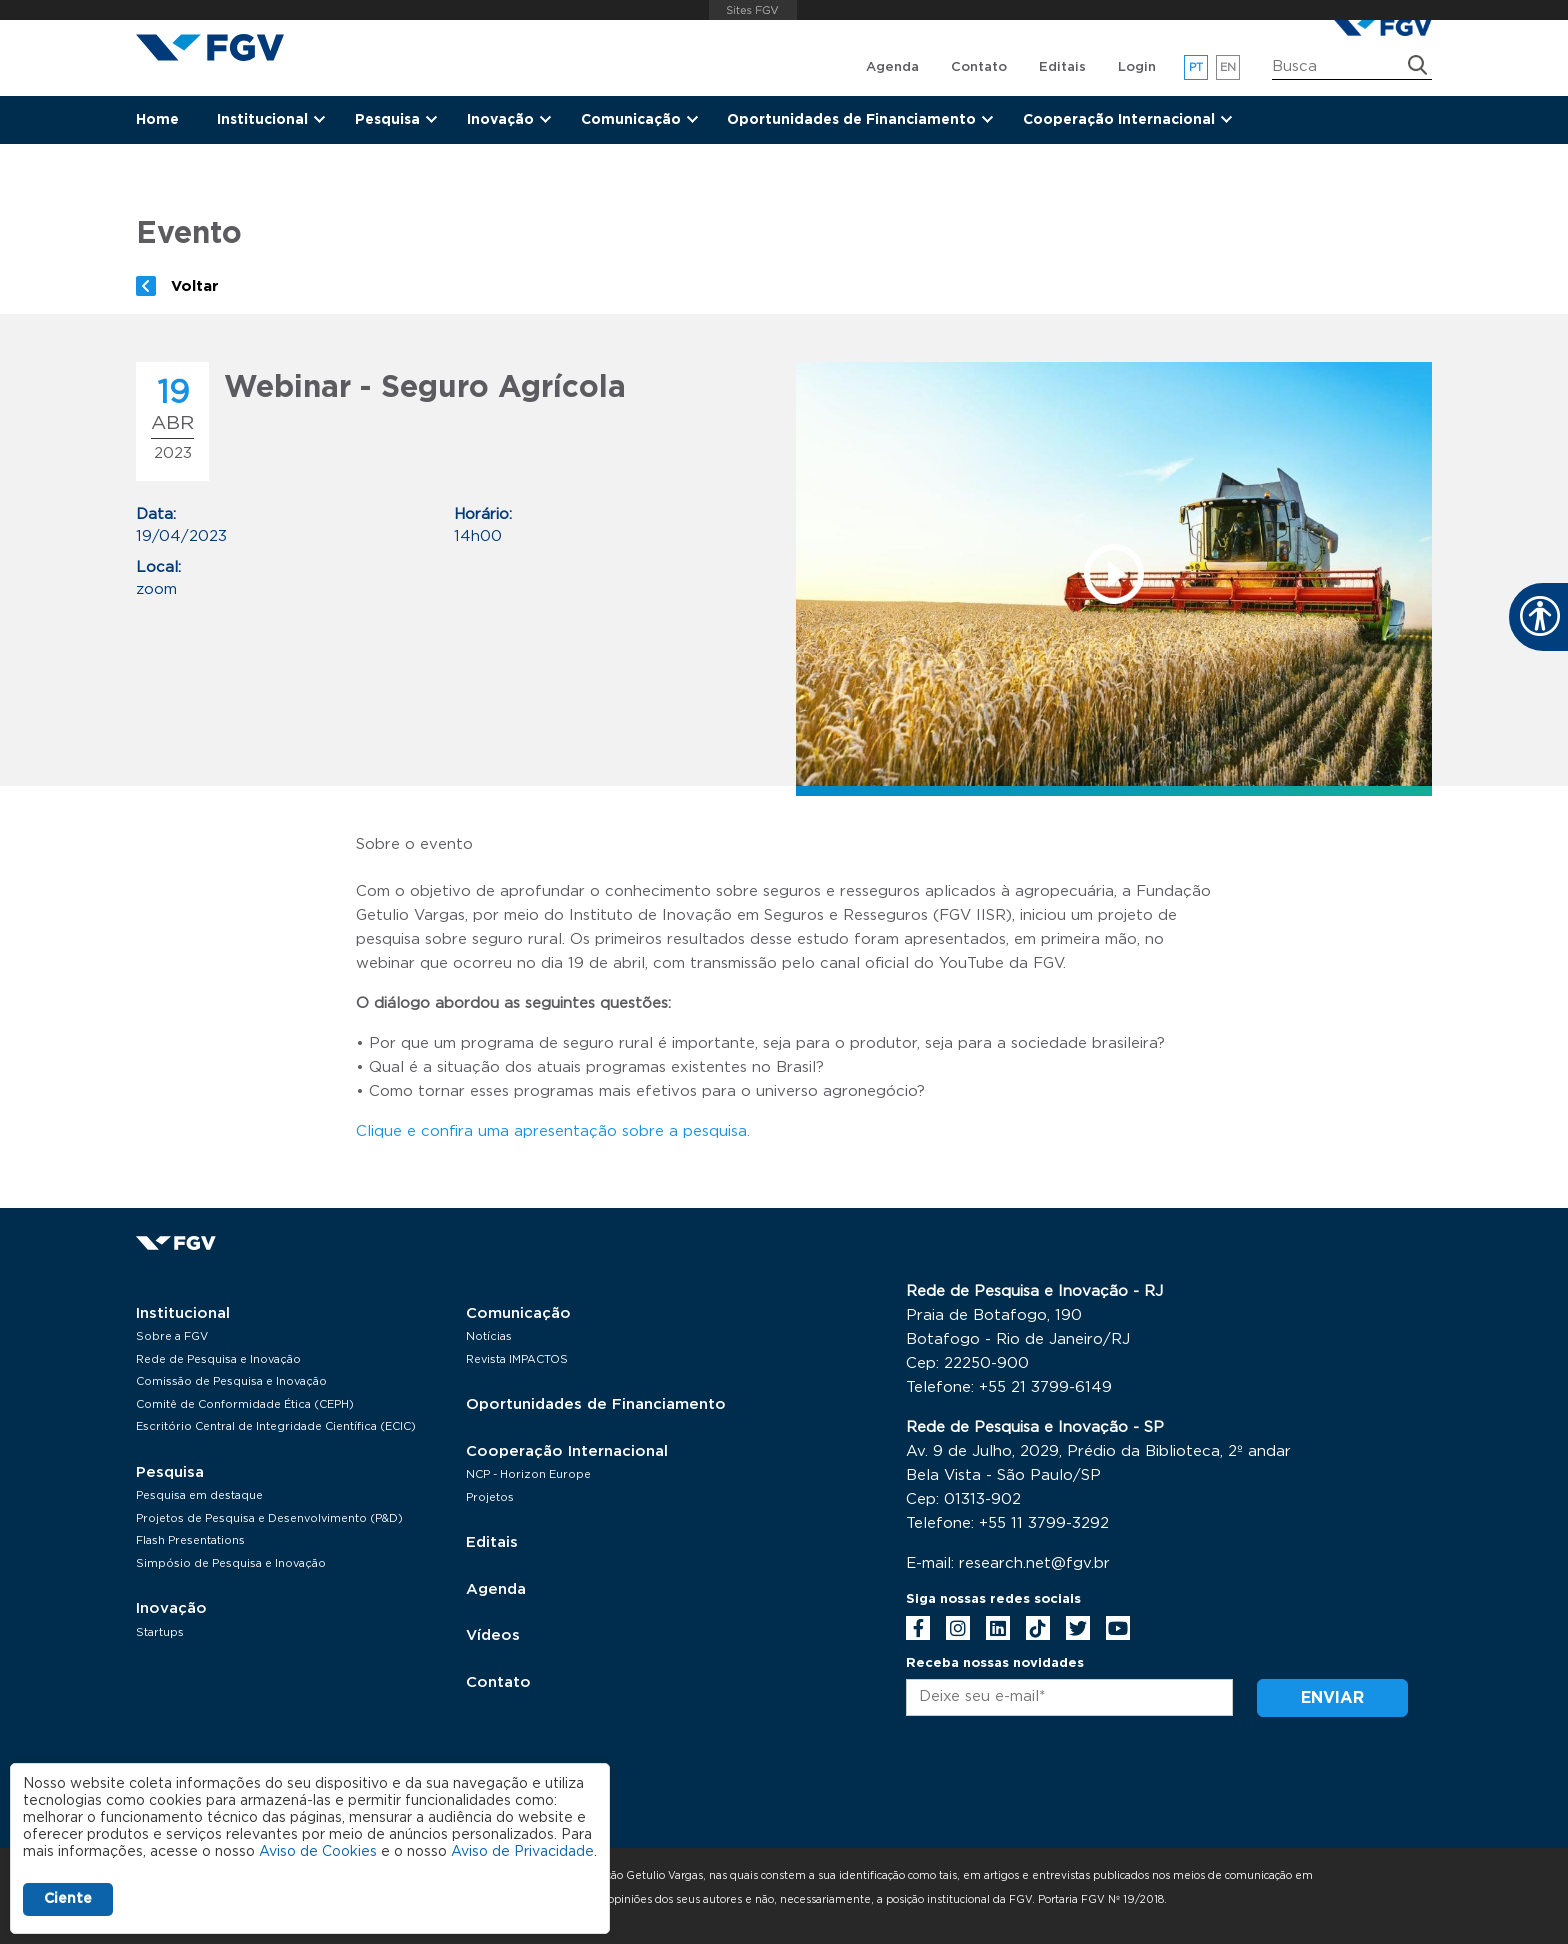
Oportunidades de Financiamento (596, 1404)
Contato (979, 67)
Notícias (489, 1336)
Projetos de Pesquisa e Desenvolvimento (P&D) (269, 1518)
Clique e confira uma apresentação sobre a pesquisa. (553, 1131)
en (1228, 67)
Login (1137, 67)
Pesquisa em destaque (199, 1495)
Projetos (490, 1497)
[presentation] (1058, 1785)
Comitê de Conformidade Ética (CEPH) (245, 1404)
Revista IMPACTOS (517, 1359)
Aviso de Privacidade (522, 1852)
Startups (160, 1632)
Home (157, 120)
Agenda (892, 67)
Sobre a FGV (172, 1336)
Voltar (195, 286)
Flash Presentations (190, 1540)
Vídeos (493, 1635)
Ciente (68, 1899)
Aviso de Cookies (318, 1852)
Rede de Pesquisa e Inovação (218, 1359)
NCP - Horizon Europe (528, 1474)
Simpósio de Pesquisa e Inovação (231, 1563)
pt (1196, 67)
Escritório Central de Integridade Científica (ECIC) (276, 1426)
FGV (753, 10)
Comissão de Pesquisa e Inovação (231, 1381)
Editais (1062, 67)
